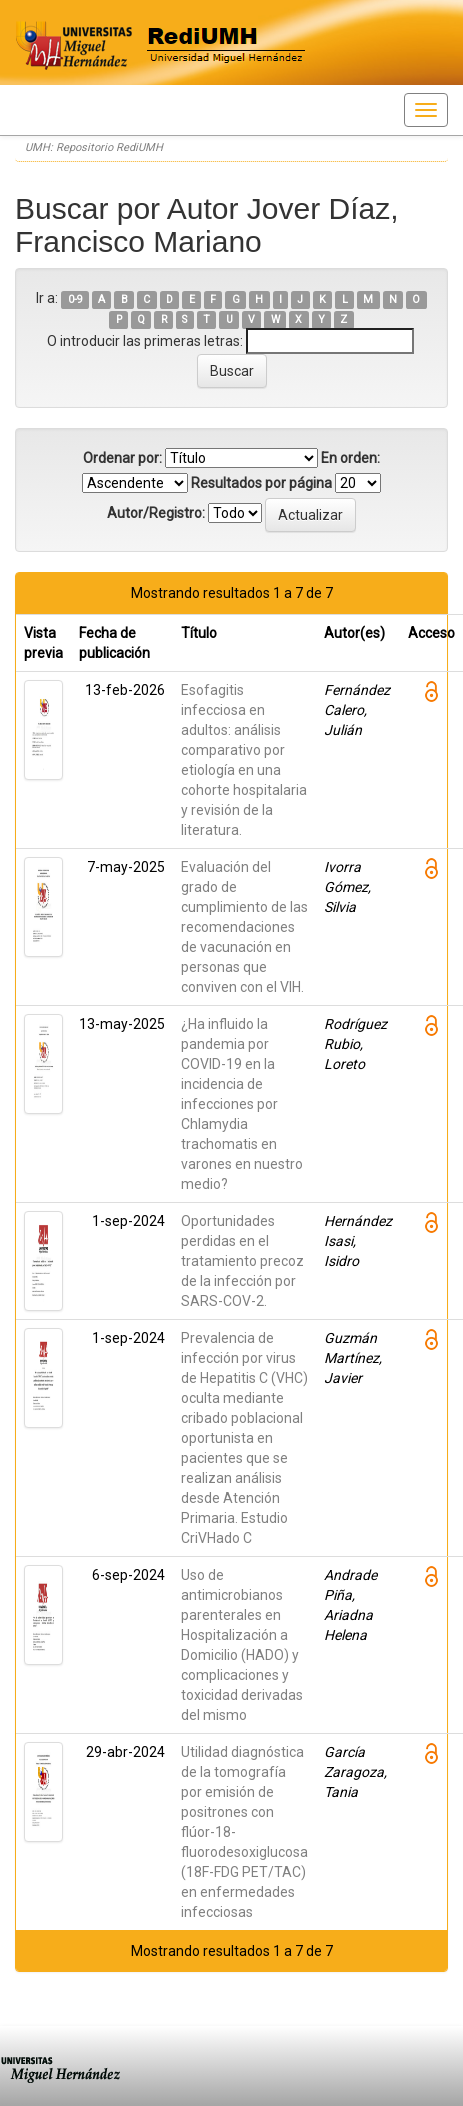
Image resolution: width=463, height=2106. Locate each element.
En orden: (350, 458)
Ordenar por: (122, 458)
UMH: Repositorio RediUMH (94, 147)
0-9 (75, 299)
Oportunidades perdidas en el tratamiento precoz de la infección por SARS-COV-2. (242, 1261)
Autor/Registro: (156, 513)
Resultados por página (261, 483)
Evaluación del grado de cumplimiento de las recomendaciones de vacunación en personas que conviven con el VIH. (244, 927)
